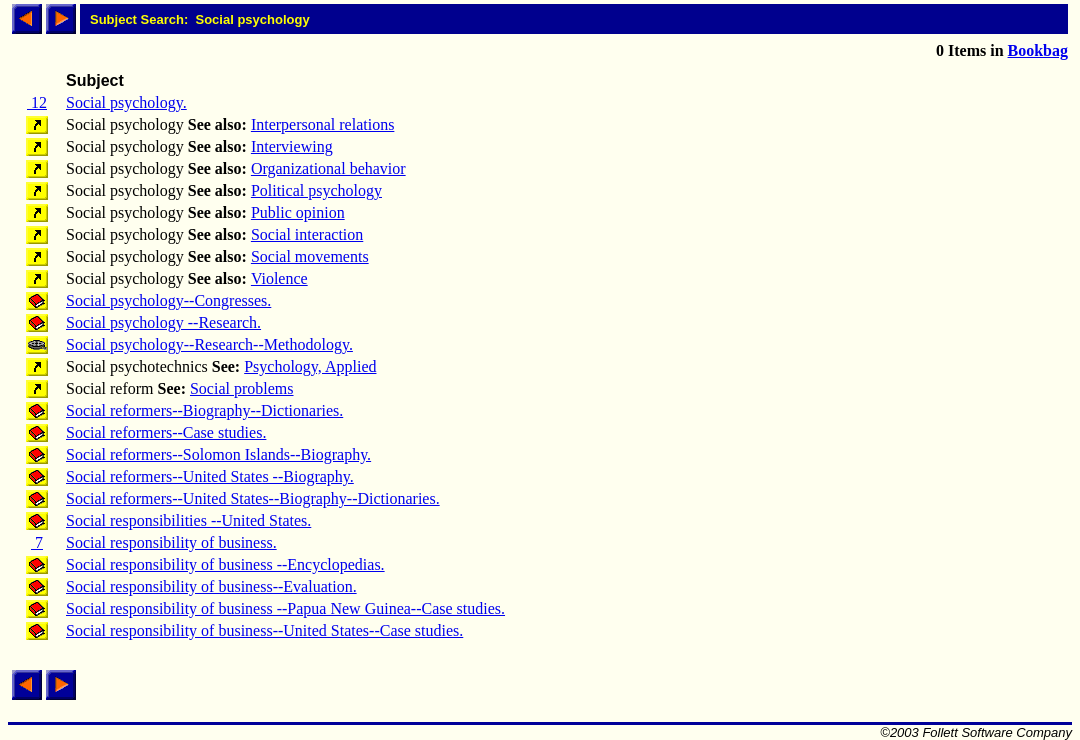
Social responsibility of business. (171, 542)
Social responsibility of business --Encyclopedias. (225, 564)
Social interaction (307, 234)
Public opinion (298, 212)
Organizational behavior (328, 168)
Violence (279, 278)
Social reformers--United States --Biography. (210, 476)
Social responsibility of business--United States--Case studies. (264, 630)
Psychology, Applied (310, 366)
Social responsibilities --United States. (188, 520)
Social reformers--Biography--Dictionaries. (204, 410)
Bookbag (1038, 50)
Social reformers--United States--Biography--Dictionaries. (253, 498)
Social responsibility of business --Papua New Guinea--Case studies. (285, 608)
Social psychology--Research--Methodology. (209, 344)
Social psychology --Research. (163, 322)
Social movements (310, 256)
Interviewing (292, 146)
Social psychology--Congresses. (168, 300)
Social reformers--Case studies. (166, 432)
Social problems (242, 388)
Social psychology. (126, 102)
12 (37, 102)
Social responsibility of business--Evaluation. (211, 586)
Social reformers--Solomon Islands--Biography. (218, 454)
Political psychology (316, 190)
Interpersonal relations (323, 124)
